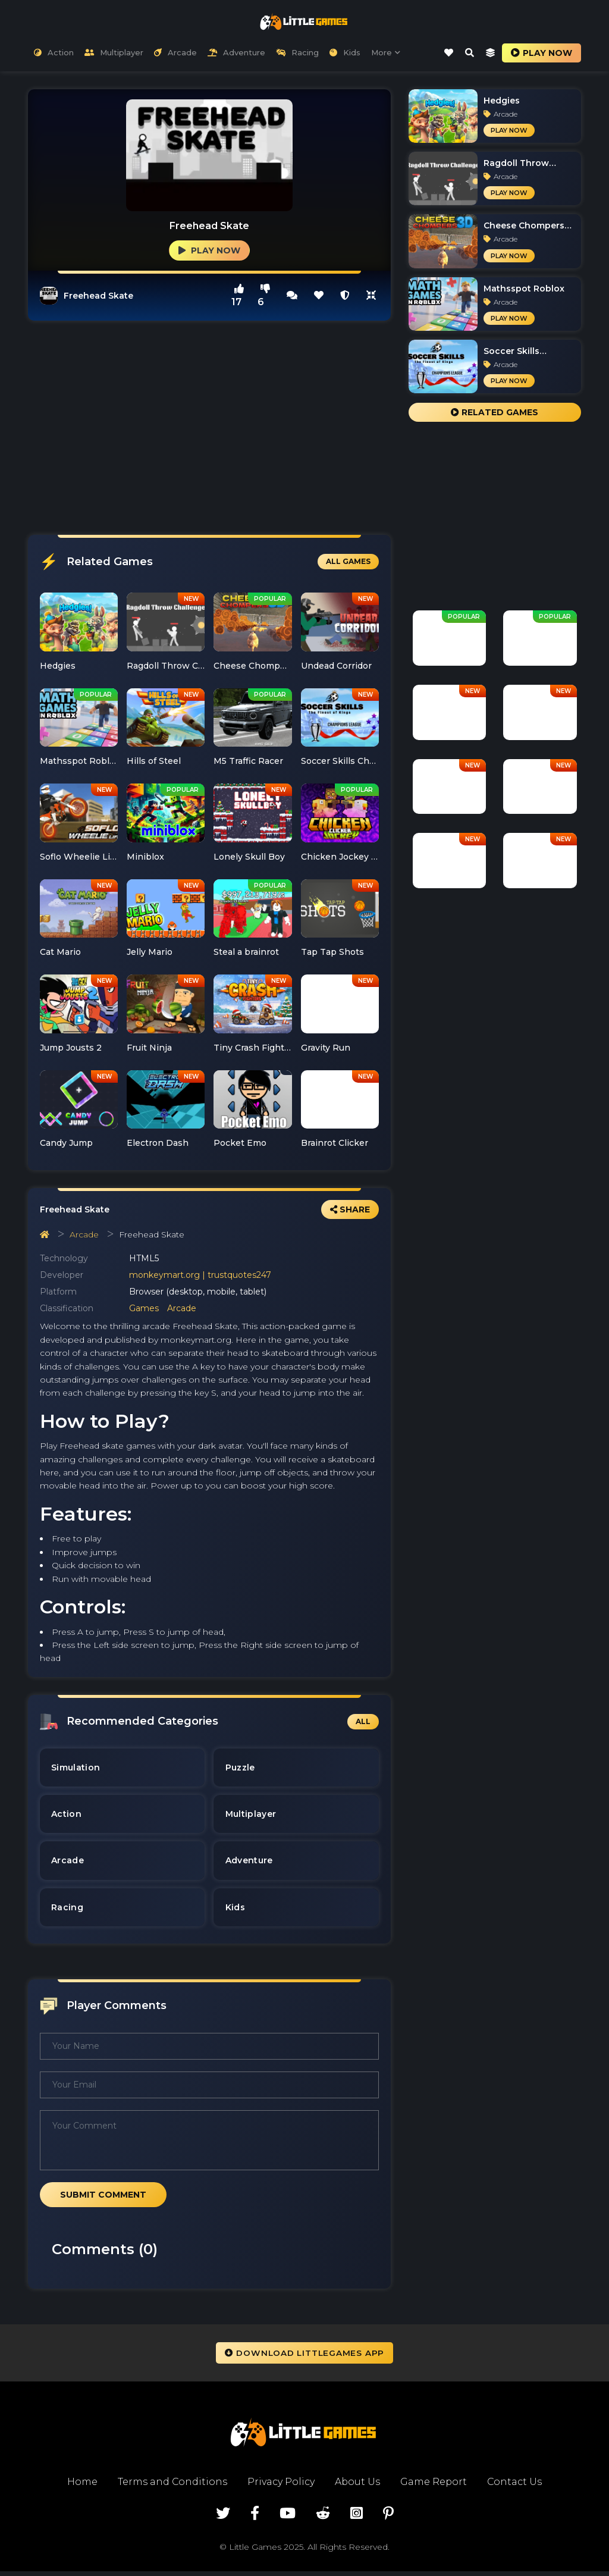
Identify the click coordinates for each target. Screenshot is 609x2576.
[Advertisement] (209, 428)
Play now (541, 53)
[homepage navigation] (44, 1234)
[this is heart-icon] (319, 295)
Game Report (433, 2486)
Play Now (209, 250)
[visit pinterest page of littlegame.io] (388, 2518)
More (385, 53)
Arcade (175, 53)
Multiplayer (113, 53)
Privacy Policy (280, 2486)
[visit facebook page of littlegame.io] (254, 2518)
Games (144, 1308)
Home (81, 2486)
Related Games (494, 413)
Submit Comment (103, 2198)
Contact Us (515, 2486)
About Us (357, 2486)
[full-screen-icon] (292, 295)
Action (54, 53)
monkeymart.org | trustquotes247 (200, 1275)
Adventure (236, 53)
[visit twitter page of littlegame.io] (223, 2518)
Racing (297, 53)
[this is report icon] (345, 295)
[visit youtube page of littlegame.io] (288, 2518)
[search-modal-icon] (469, 53)
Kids (344, 53)
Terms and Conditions (172, 2486)
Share (350, 1209)
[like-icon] (448, 53)
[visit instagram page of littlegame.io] (356, 2518)
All (363, 1721)
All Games (348, 561)
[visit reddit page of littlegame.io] (323, 2518)
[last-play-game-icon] (490, 53)
